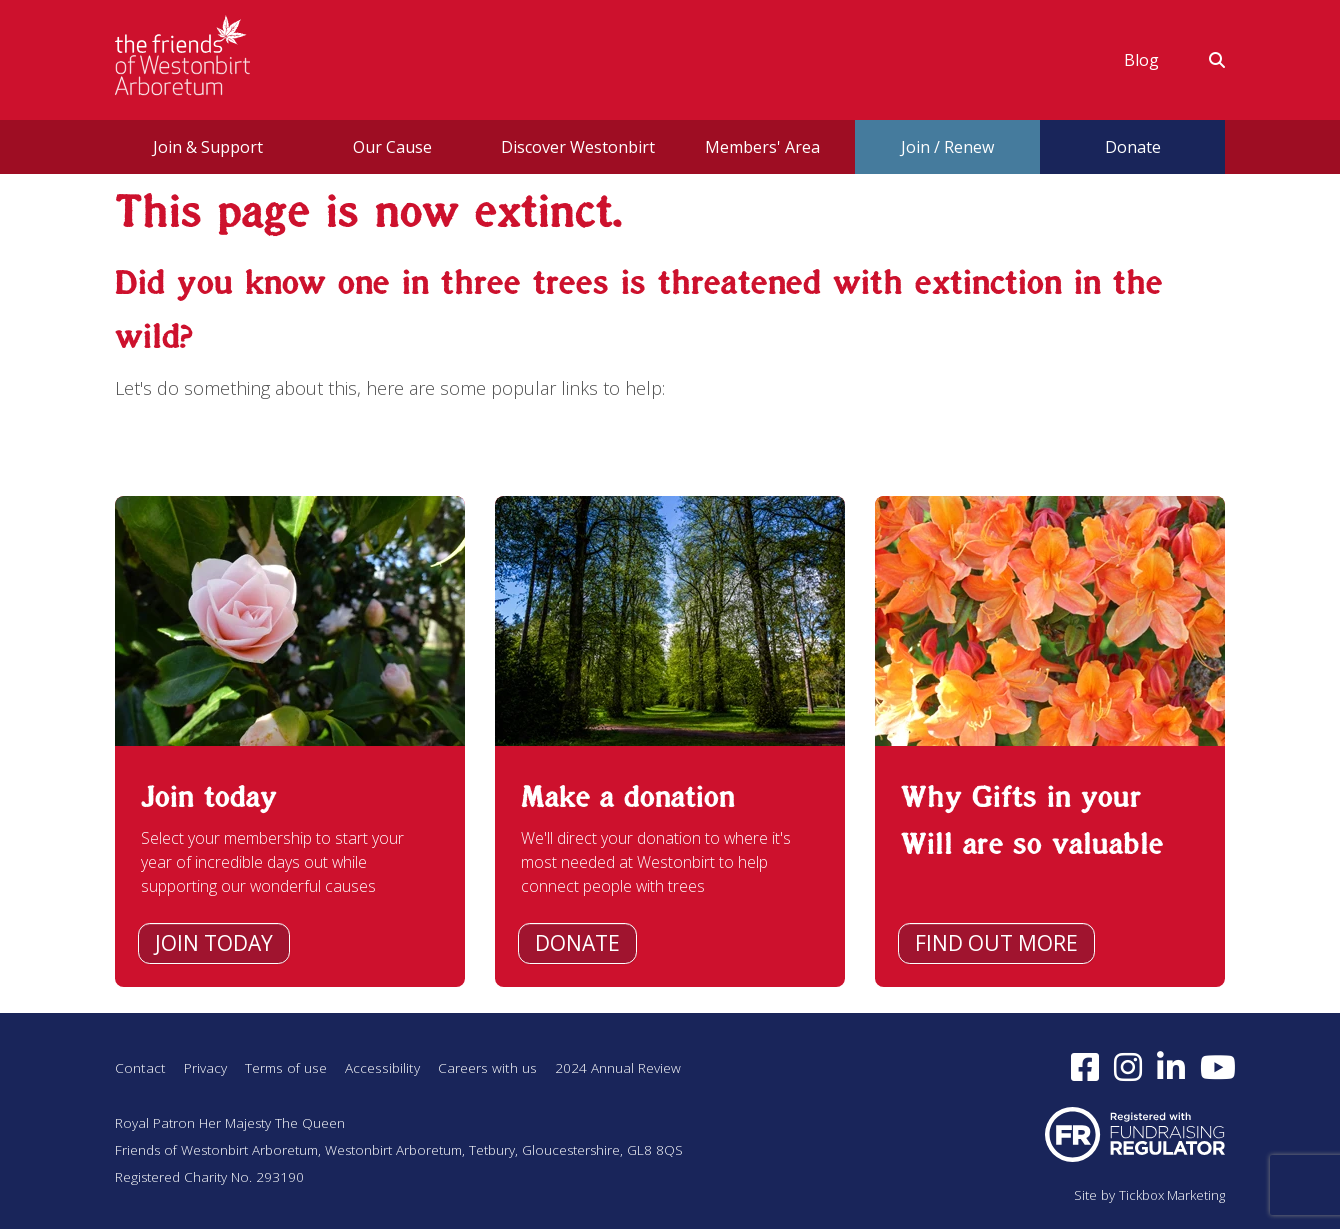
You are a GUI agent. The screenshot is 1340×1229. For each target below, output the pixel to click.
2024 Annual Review (638, 1064)
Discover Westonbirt (578, 147)
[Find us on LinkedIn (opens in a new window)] (1172, 1066)
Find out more (996, 943)
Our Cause (392, 147)
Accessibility (393, 1064)
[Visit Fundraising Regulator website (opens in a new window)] (1135, 1133)
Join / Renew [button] (947, 147)
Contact (140, 1064)
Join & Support (208, 147)
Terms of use (291, 1064)
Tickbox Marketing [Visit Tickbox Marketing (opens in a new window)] (1168, 1196)
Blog (1141, 60)
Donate (577, 943)
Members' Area (762, 147)
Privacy (206, 1064)
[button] (1204, 60)
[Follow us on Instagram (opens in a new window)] (1129, 1066)
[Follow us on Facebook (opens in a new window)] (1086, 1066)
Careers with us (503, 1064)
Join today (214, 943)
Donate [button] (1133, 147)
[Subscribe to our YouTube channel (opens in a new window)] (1220, 1066)
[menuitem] (1141, 60)
